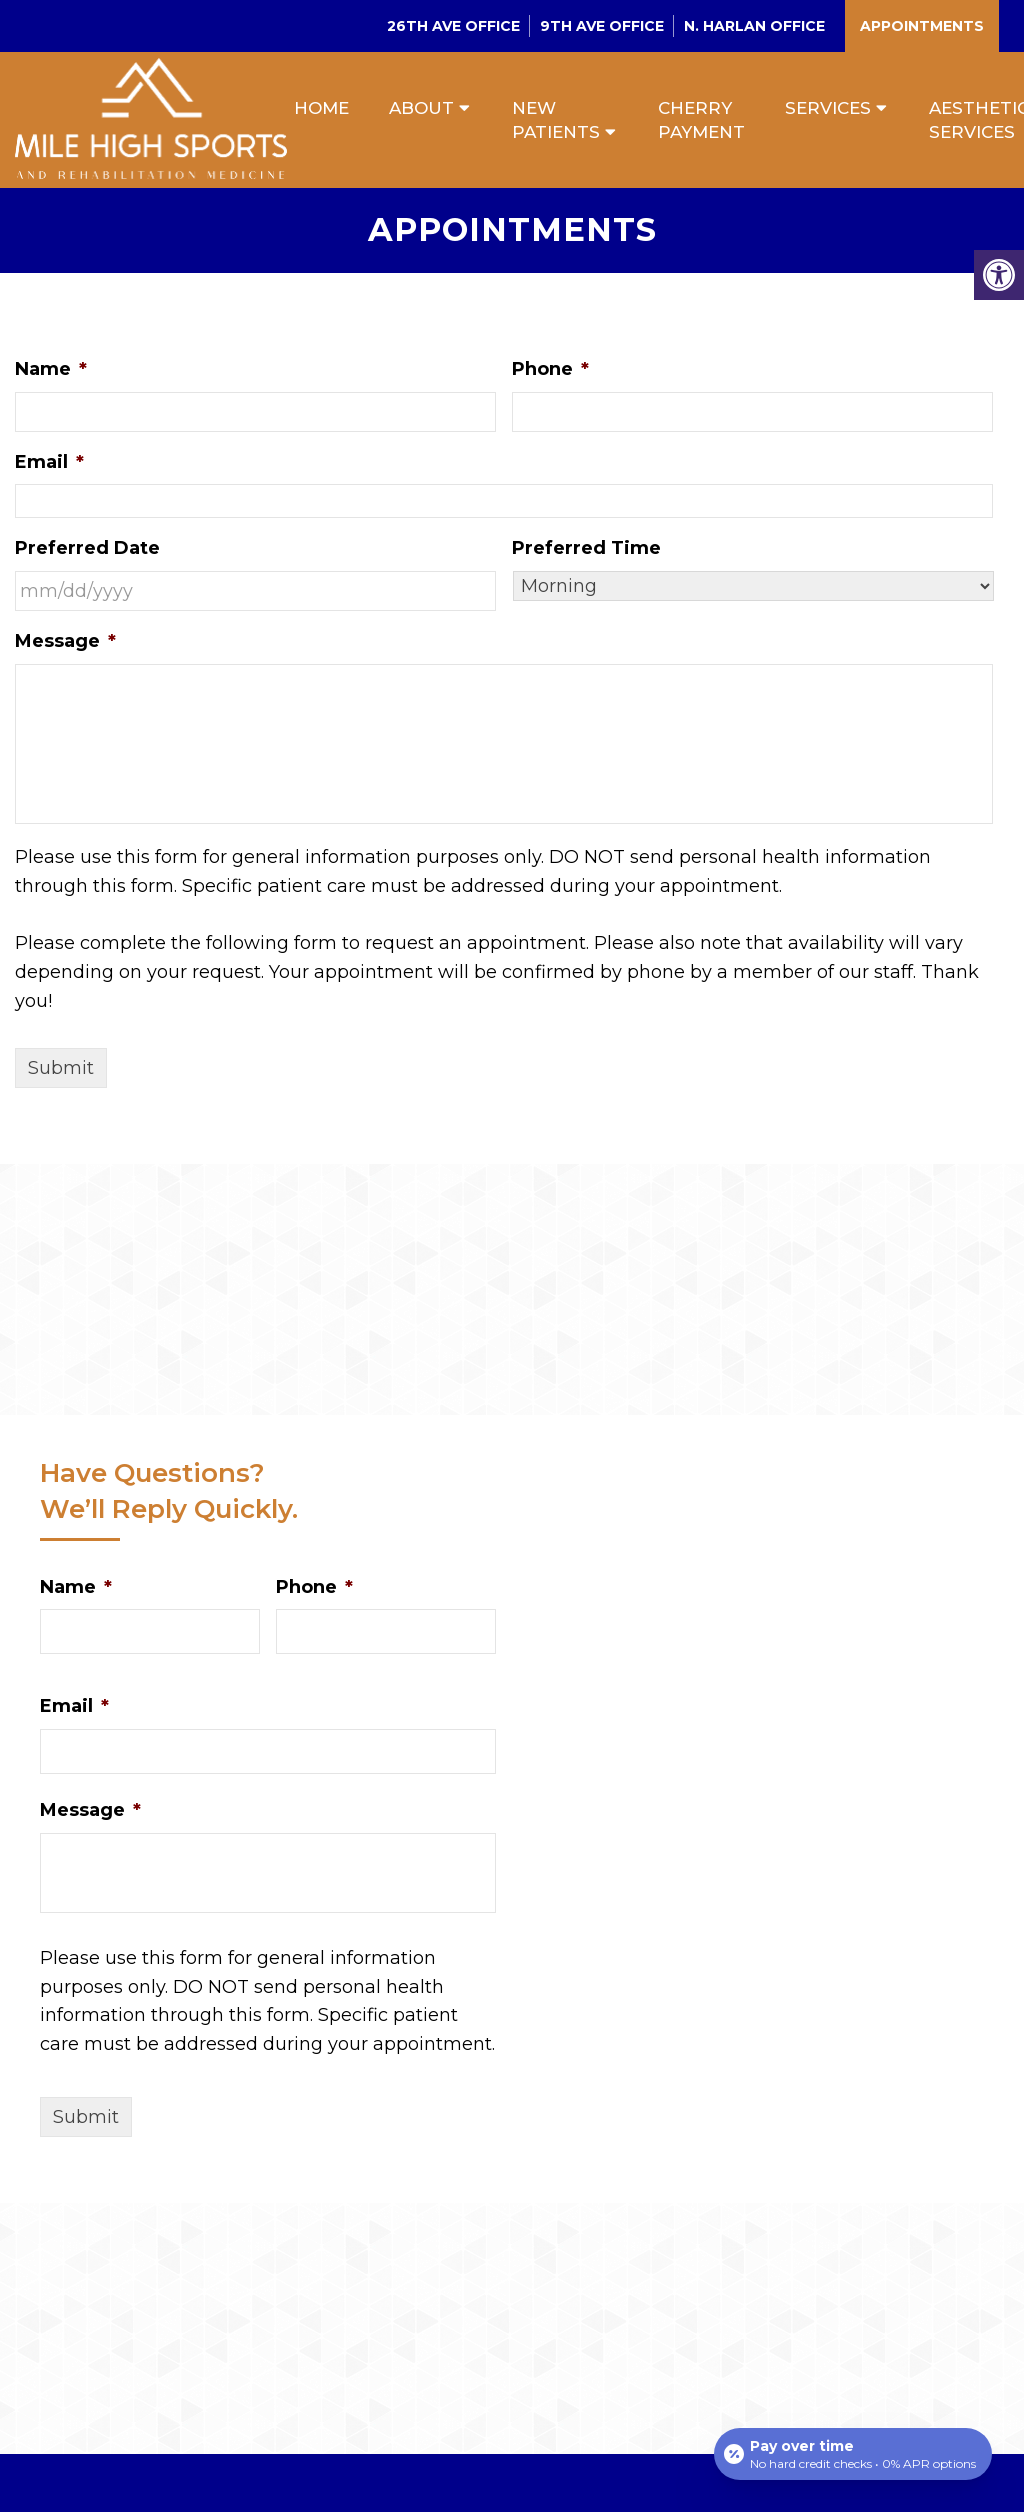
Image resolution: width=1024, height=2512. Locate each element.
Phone (550, 369)
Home (321, 108)
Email (49, 462)
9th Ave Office (602, 26)
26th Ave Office (453, 26)
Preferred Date (87, 548)
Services (828, 108)
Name (51, 369)
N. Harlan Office (754, 26)
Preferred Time (586, 548)
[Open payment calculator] (853, 2454)
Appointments (922, 26)
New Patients (556, 120)
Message (65, 641)
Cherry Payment (701, 120)
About (421, 108)
